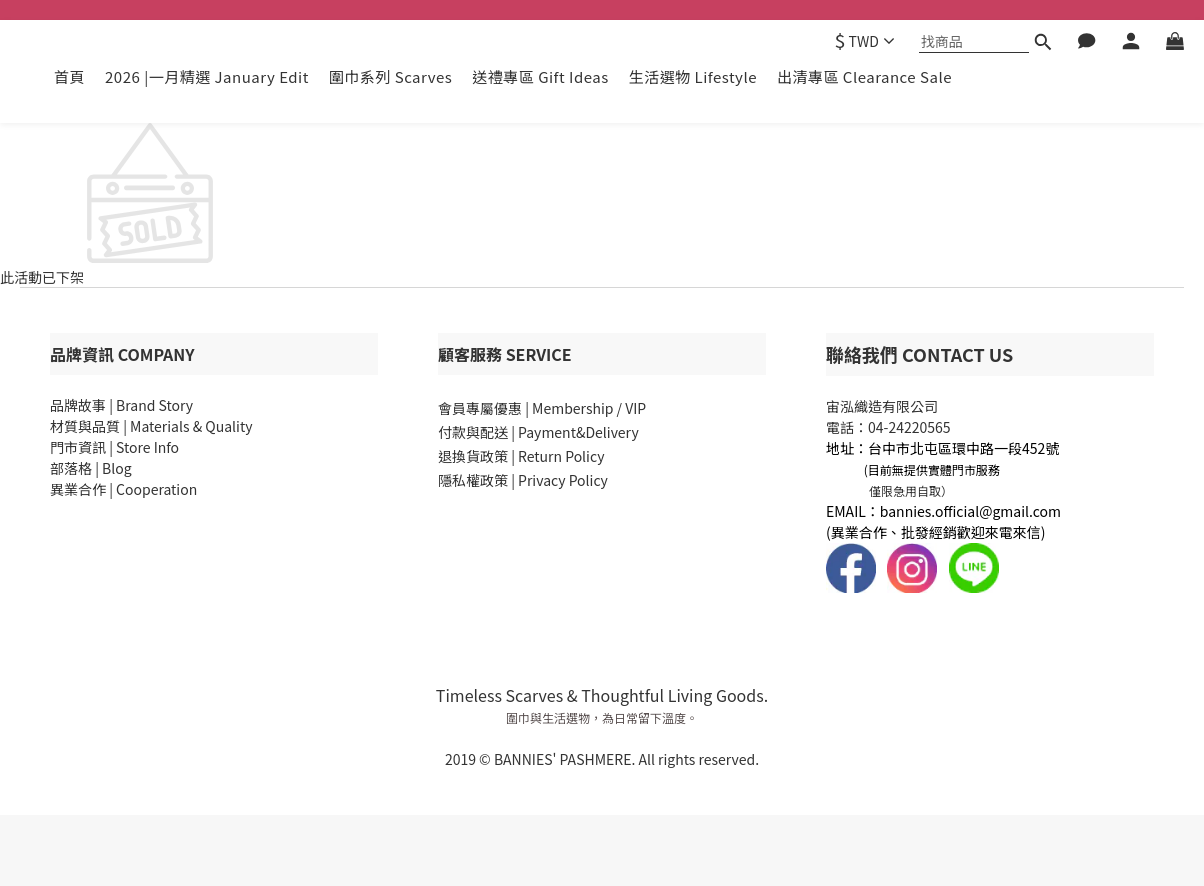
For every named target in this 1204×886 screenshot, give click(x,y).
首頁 (69, 76)
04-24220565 (909, 427)
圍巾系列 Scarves (390, 76)
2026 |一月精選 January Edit (207, 76)
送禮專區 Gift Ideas (540, 76)
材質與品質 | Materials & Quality (151, 426)
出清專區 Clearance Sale (864, 76)
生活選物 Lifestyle (693, 76)
